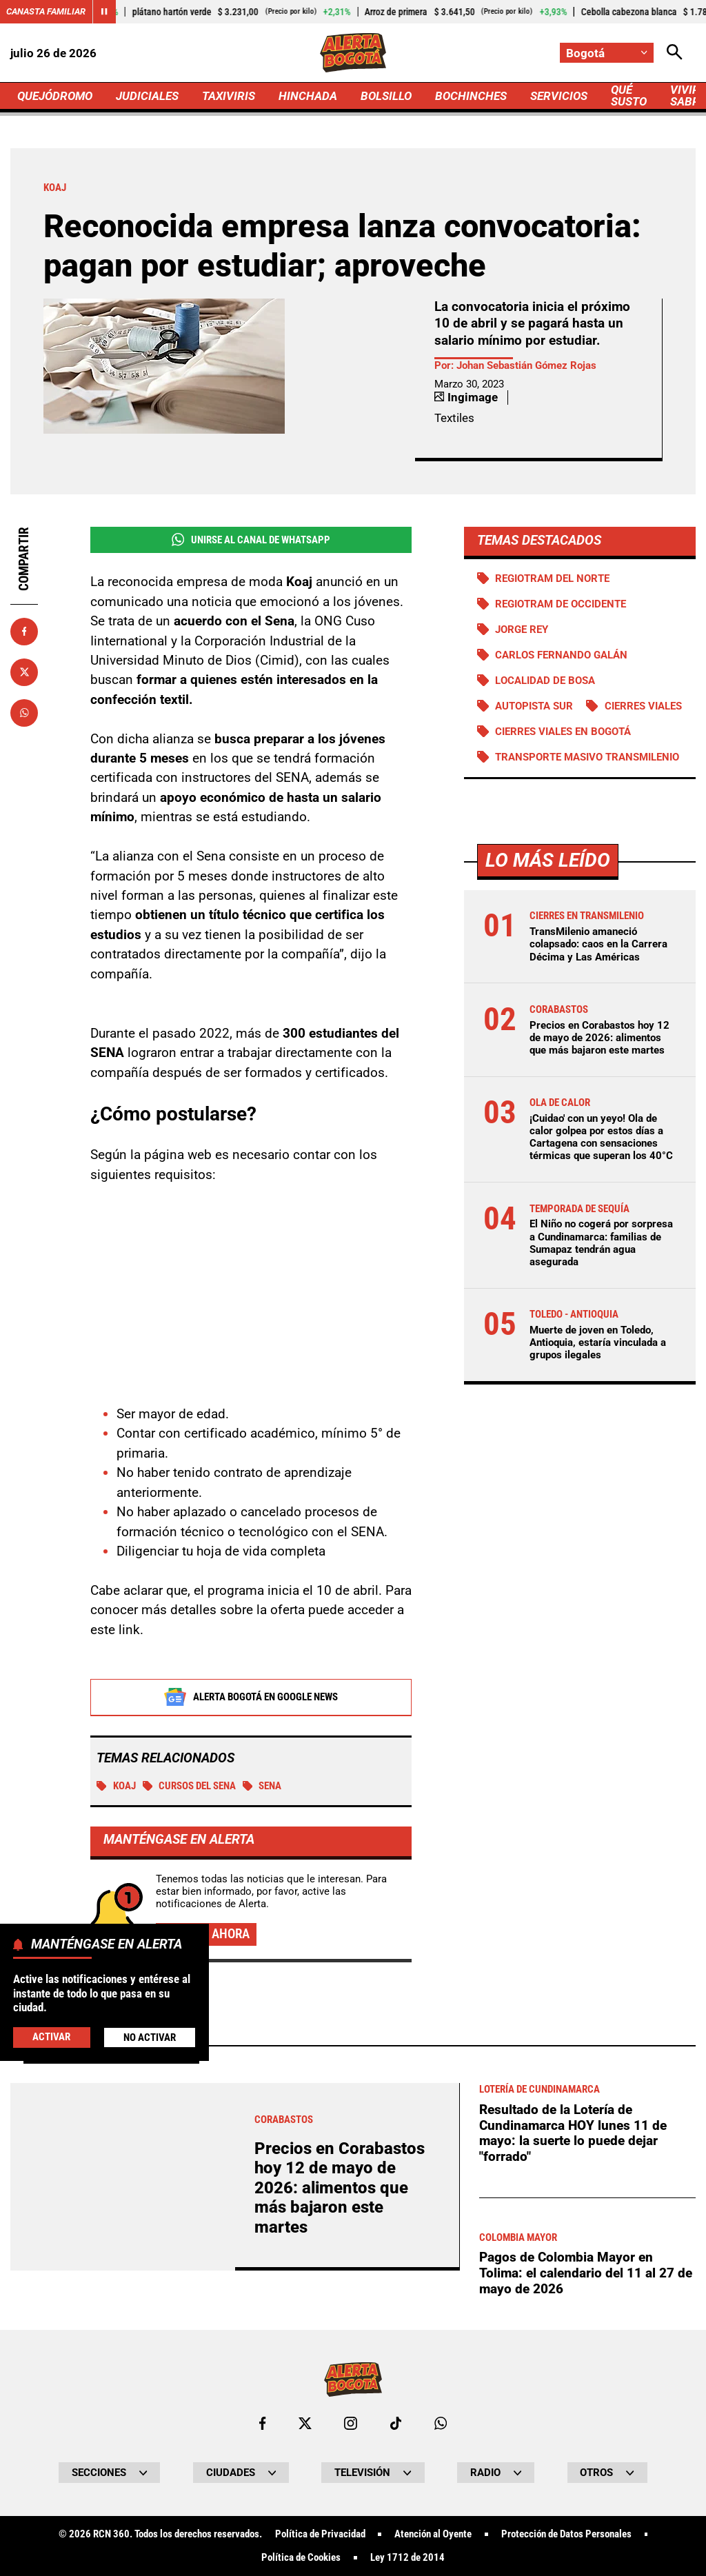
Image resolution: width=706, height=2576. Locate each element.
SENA (262, 1786)
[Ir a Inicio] (353, 52)
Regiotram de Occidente (560, 604)
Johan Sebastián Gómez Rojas (526, 365)
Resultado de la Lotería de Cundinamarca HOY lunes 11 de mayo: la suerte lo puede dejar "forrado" (573, 2133)
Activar (51, 2037)
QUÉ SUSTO (629, 95)
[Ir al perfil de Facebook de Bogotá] (262, 2423)
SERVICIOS (558, 96)
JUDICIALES (147, 96)
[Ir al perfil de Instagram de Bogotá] (350, 2423)
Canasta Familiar (45, 11)
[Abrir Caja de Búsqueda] (675, 53)
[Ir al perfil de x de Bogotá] (305, 2423)
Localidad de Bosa (545, 680)
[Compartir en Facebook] (24, 631)
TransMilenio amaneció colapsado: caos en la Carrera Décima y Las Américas (598, 944)
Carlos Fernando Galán (561, 655)
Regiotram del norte (552, 578)
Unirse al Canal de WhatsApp (251, 539)
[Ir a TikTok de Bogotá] (396, 2423)
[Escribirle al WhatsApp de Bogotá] (440, 2423)
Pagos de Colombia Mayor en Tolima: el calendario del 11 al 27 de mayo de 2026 (585, 2272)
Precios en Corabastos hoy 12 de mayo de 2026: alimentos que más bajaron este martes (599, 1037)
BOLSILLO (386, 96)
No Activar (149, 2037)
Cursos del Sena (189, 1786)
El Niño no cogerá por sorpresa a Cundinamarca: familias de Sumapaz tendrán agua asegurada (601, 1243)
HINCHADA (308, 96)
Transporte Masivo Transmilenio (587, 757)
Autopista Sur (534, 706)
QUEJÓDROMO (54, 96)
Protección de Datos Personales (566, 2534)
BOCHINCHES (471, 96)
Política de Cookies (301, 2558)
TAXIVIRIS (228, 96)
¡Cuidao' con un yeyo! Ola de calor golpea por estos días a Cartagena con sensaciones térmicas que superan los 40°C (601, 1137)
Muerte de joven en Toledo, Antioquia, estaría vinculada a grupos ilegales (598, 1342)
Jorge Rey (521, 629)
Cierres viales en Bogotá (563, 731)
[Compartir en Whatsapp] (24, 713)
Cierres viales (643, 706)
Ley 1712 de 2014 (407, 2558)
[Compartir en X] (24, 672)
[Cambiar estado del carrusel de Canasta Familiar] (104, 11)
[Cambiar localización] (607, 53)
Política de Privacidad (320, 2534)
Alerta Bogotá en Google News (250, 1697)
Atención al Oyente (433, 2534)
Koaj (116, 1786)
